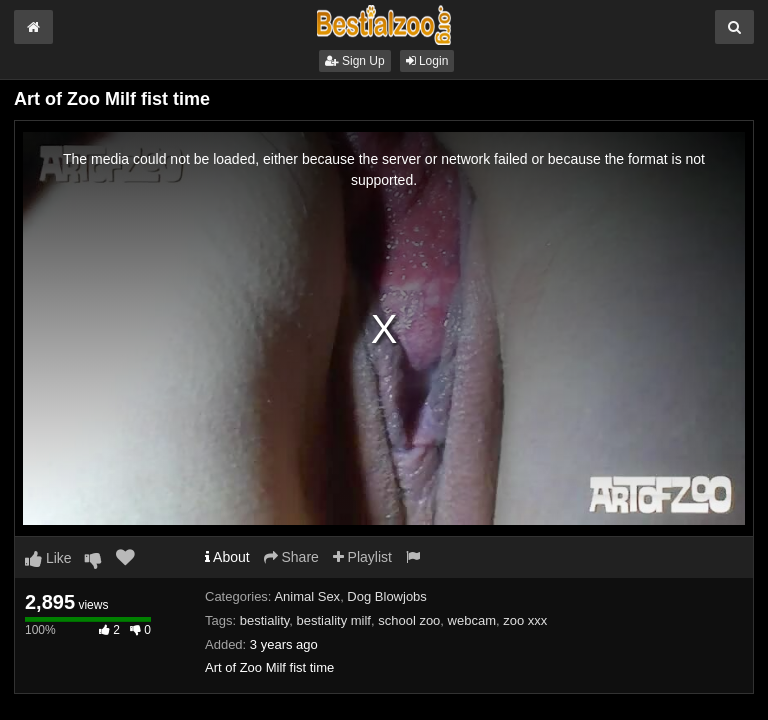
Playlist (362, 557)
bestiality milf (334, 620)
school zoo (409, 620)
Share (291, 557)
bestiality (265, 620)
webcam (472, 620)
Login (427, 61)
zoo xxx (525, 620)
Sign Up (355, 61)
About (227, 557)
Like (48, 558)
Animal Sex (307, 596)
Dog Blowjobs (387, 596)
